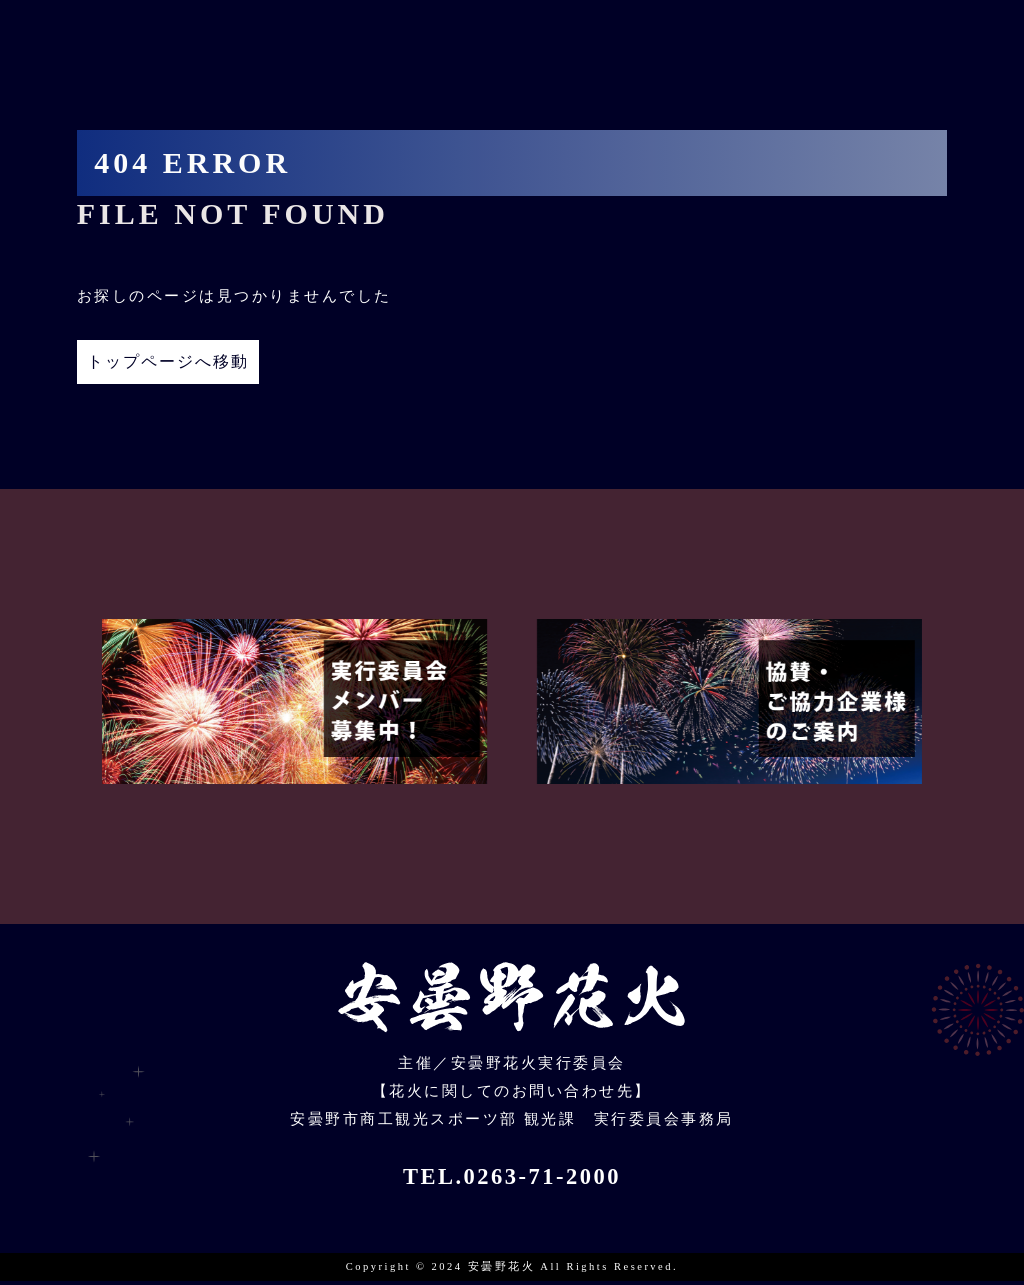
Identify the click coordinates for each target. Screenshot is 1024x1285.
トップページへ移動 (190, 363)
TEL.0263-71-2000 (512, 1180)
